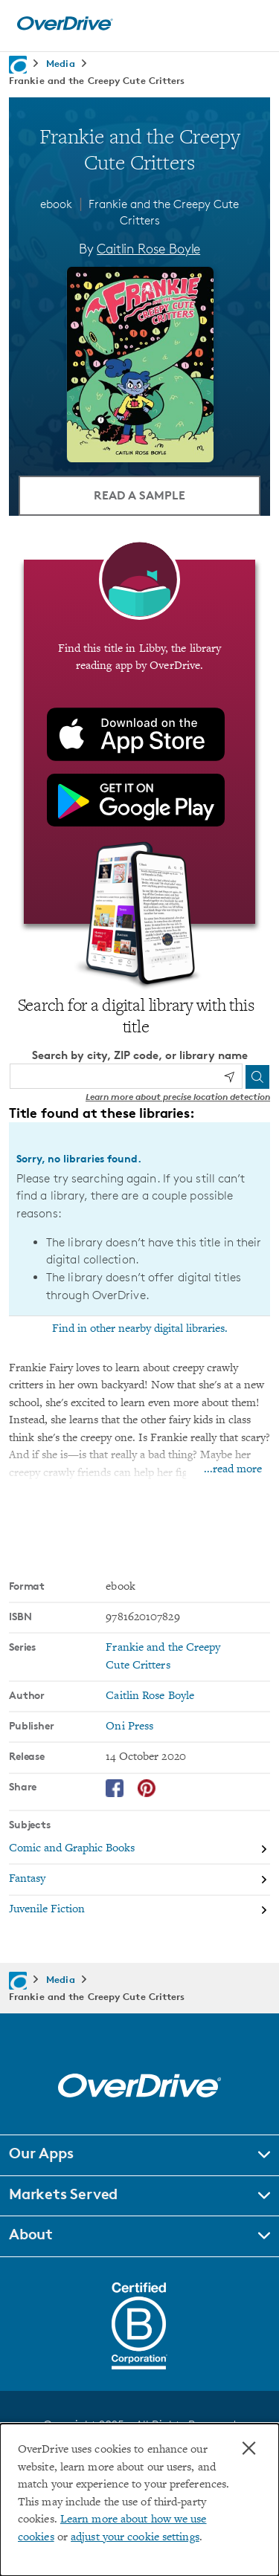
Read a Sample (139, 495)
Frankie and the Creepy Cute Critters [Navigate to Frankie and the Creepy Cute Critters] (97, 80)
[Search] (257, 1077)
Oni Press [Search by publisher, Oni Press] (129, 1726)
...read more (233, 1469)
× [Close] (249, 2448)
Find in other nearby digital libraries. (140, 1329)
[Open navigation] (251, 24)
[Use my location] (229, 1077)
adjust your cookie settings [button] (135, 2537)
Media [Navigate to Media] (60, 63)
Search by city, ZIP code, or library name (140, 1055)
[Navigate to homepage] (18, 65)
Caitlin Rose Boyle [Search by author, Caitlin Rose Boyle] (148, 248)
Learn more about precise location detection (178, 1096)
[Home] (65, 27)
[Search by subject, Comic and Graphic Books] (139, 1849)
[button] (139, 2155)
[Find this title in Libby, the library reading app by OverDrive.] (139, 742)
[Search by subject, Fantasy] (139, 1880)
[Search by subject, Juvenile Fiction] (139, 1910)
